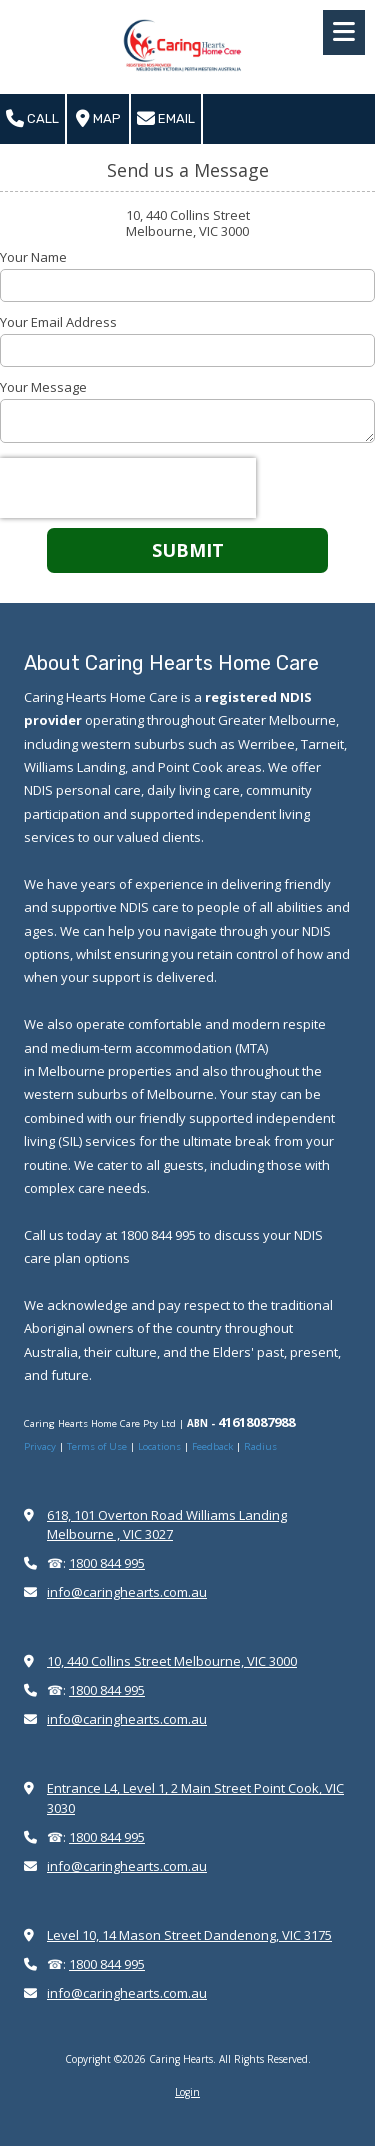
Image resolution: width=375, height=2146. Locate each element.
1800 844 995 (107, 1563)
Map (98, 119)
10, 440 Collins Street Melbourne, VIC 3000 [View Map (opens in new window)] (172, 1661)
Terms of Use (98, 1446)
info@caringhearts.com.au (127, 1592)
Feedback (212, 1446)
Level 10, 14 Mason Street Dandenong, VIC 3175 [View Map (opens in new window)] (189, 1935)
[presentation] (128, 488)
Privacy (41, 1446)
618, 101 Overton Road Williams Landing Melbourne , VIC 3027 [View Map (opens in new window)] (167, 1524)
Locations (159, 1446)
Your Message (43, 387)
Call (32, 119)
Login (187, 2092)
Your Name (33, 257)
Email (166, 119)
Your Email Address (58, 322)
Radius (260, 1446)
